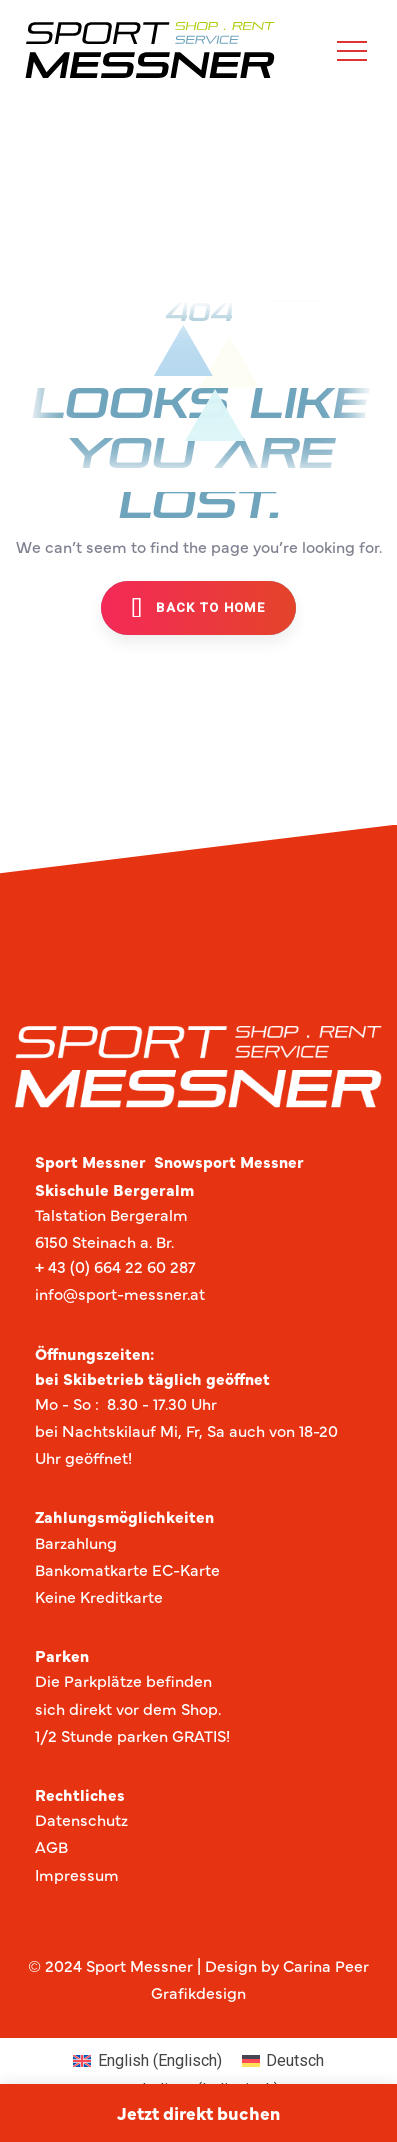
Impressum (77, 1874)
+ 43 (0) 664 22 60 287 (115, 1266)
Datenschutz (81, 1819)
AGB (51, 1846)
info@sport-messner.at (120, 1293)
